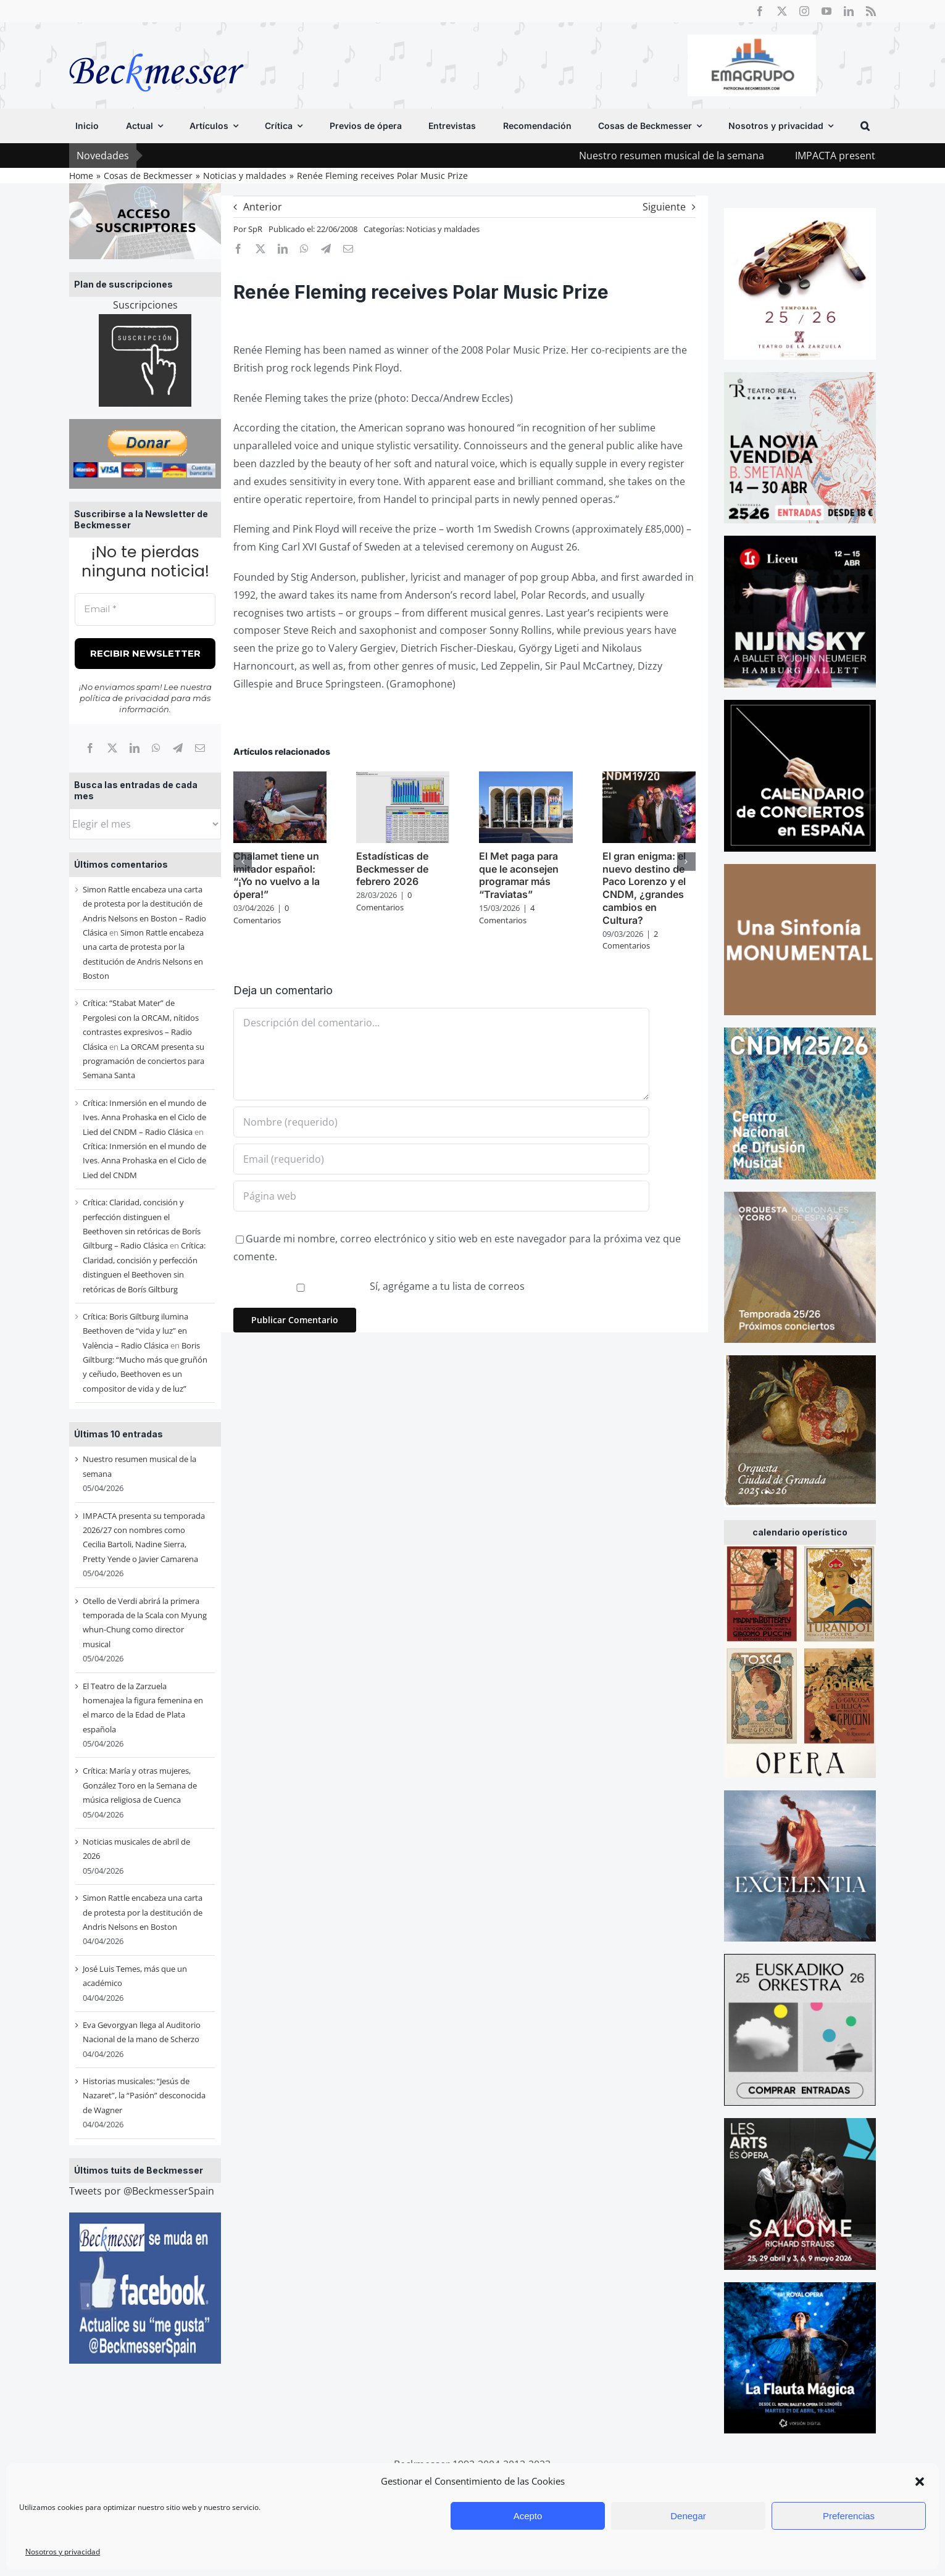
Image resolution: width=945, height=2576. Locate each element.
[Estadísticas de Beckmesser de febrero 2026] (402, 778)
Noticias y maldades (443, 229)
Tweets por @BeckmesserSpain (141, 2191)
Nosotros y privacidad (62, 2551)
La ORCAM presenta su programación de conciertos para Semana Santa (143, 1061)
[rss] (871, 11)
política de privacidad (124, 698)
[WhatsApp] (156, 748)
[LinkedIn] (134, 748)
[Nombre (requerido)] (441, 1122)
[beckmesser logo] (156, 44)
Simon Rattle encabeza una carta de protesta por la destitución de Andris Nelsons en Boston (142, 1912)
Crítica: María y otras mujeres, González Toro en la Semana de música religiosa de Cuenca (140, 1785)
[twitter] (782, 11)
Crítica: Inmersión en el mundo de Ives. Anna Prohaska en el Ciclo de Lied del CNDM (144, 1161)
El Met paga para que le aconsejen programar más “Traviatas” (519, 875)
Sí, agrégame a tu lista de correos (380, 1286)
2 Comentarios (630, 940)
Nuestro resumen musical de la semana (696, 155)
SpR (255, 229)
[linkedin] (849, 11)
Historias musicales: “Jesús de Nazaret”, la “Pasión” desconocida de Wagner (144, 2095)
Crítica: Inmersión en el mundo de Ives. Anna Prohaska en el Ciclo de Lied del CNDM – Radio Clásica (144, 1117)
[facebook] (760, 11)
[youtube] (826, 11)
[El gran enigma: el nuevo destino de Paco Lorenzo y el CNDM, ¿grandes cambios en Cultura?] (649, 778)
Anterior (262, 207)
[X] (112, 748)
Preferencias (849, 2516)
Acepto (528, 2516)
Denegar (688, 2516)
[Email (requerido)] (441, 1159)
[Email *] (145, 609)
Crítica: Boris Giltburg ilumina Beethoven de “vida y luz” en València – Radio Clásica (135, 1331)
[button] (920, 2481)
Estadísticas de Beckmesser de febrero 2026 (392, 869)
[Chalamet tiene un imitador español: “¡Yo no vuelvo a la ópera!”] (280, 778)
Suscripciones (145, 305)
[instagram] (804, 11)
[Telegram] (178, 748)
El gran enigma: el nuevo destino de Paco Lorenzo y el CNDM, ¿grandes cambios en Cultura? (644, 888)
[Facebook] (90, 748)
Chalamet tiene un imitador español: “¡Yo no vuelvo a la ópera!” (276, 875)
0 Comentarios (261, 914)
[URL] (441, 1196)
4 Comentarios (507, 914)
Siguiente (664, 207)
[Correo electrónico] (200, 748)
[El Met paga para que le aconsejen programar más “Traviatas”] (525, 778)
